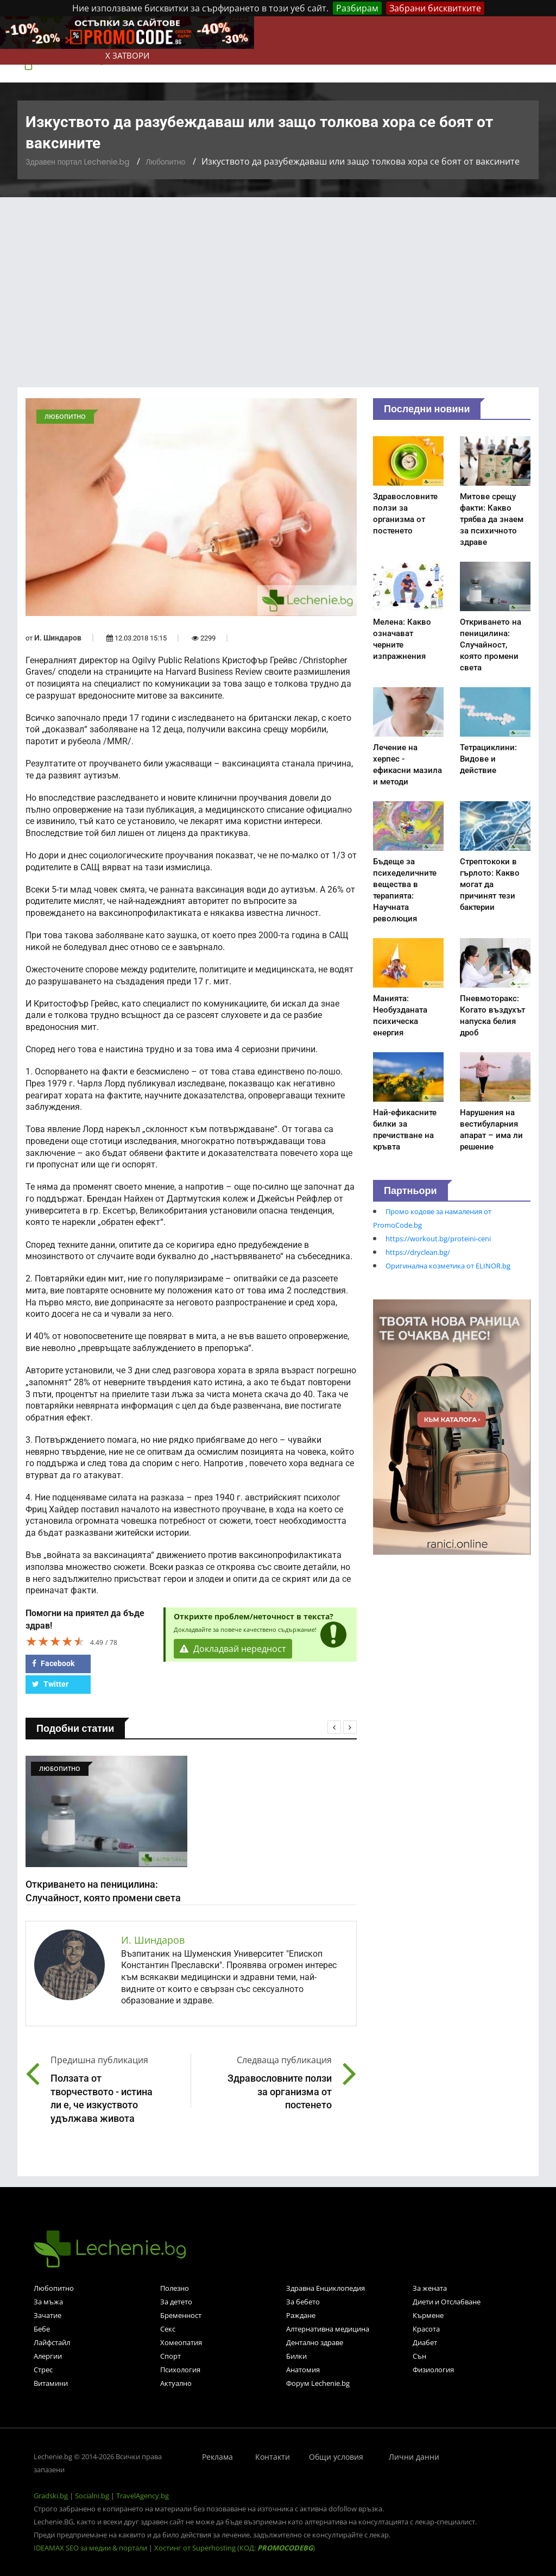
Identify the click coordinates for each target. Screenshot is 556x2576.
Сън (419, 2356)
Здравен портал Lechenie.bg (77, 161)
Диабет (425, 2342)
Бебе (42, 2329)
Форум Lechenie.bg (318, 2383)
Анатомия (303, 2369)
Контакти (272, 2457)
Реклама (217, 2457)
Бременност (180, 2315)
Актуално (176, 2383)
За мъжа (48, 2302)
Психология (180, 2369)
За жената (430, 2288)
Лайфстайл (52, 2342)
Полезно (174, 2288)
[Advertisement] (278, 279)
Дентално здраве (314, 2342)
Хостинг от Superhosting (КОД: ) (234, 2548)
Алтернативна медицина (327, 2329)
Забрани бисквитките (435, 8)
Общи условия (336, 2457)
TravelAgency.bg (142, 2495)
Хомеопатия (181, 2342)
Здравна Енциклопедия (325, 2288)
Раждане (300, 2315)
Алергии (48, 2356)
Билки (296, 2356)
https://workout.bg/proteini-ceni (438, 1238)
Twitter (50, 1684)
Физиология (433, 2369)
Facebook (53, 1663)
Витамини (51, 2383)
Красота (426, 2329)
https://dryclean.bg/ (418, 1252)
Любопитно (165, 161)
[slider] (55, 1641)
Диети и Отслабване (447, 2302)
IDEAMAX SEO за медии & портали (91, 2548)
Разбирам (357, 8)
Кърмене (428, 2315)
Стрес (43, 2369)
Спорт (170, 2356)
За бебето (303, 2302)
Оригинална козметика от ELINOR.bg (448, 1266)
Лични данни (414, 2457)
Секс (167, 2329)
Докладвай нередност (233, 1649)
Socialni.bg (92, 2495)
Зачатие (47, 2315)
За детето (176, 2302)
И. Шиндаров (57, 637)
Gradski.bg (51, 2495)
